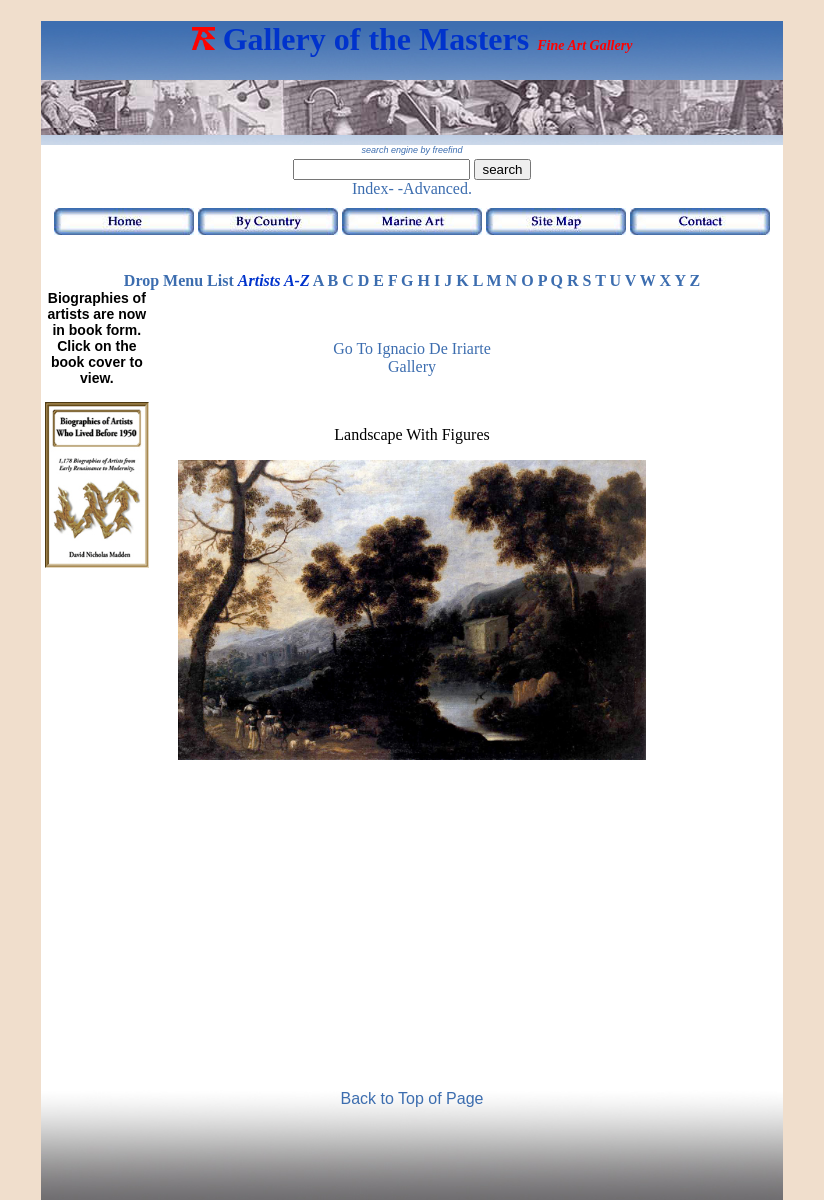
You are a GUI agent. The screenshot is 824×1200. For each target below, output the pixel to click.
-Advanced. (435, 188)
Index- (373, 188)
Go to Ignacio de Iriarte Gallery (412, 357)
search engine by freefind (411, 150)
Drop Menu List (179, 280)
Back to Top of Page (412, 1098)
